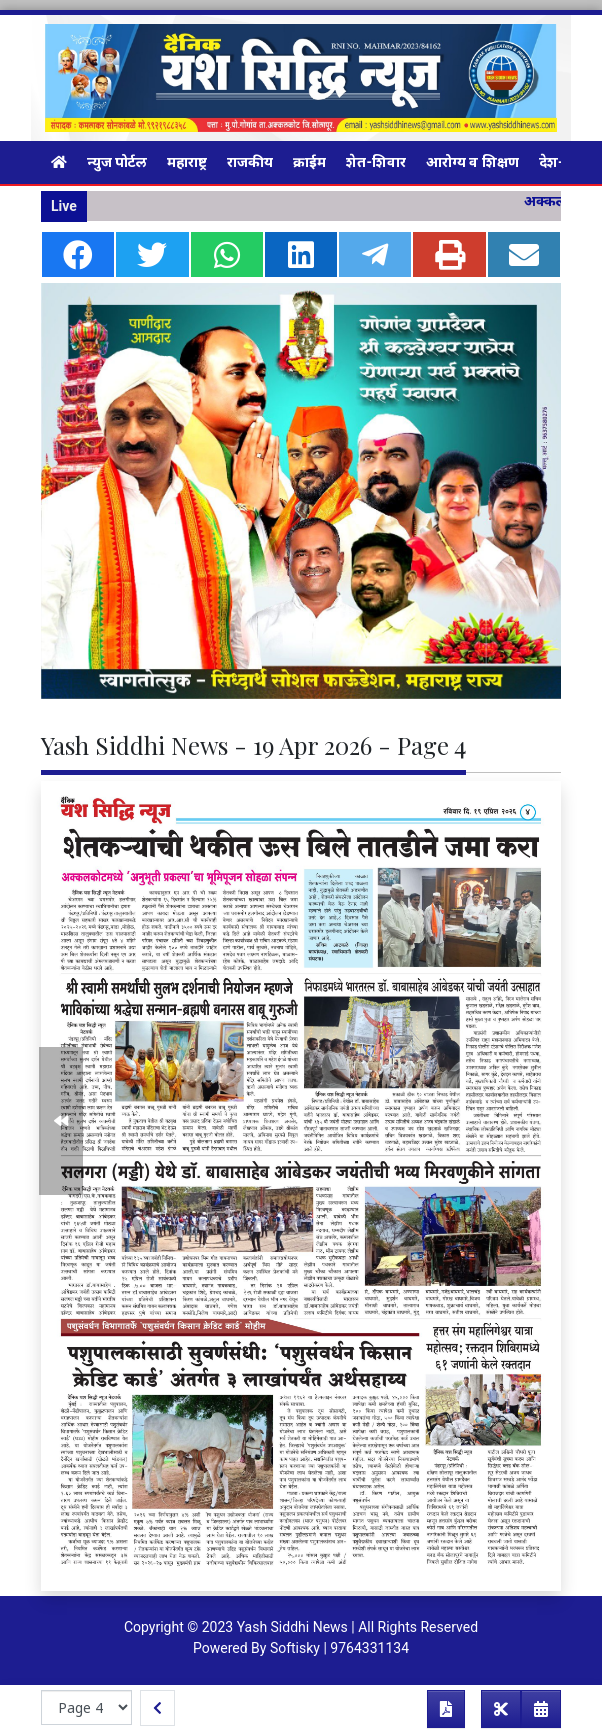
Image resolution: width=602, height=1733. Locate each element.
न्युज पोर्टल (117, 162)
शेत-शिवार (376, 162)
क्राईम (309, 162)
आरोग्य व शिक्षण (472, 162)
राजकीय (250, 162)
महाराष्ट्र (187, 162)
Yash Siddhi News (292, 1627)
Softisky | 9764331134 (339, 1648)
